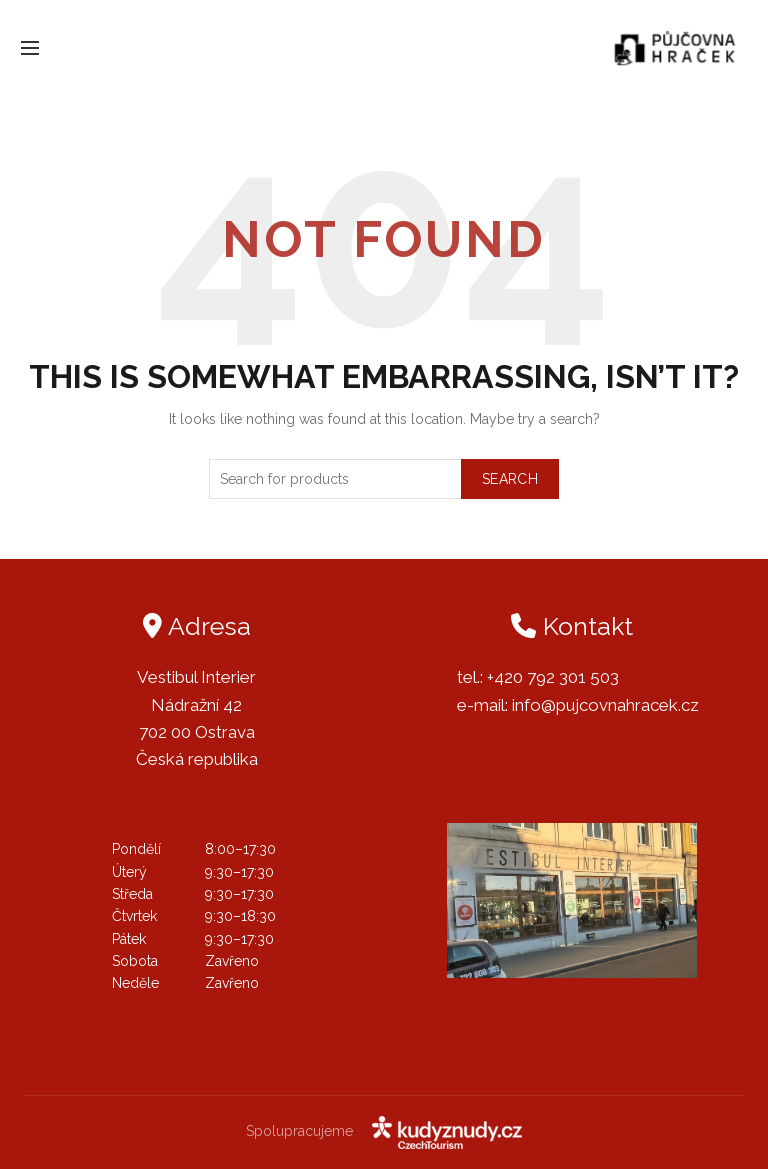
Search (510, 479)
